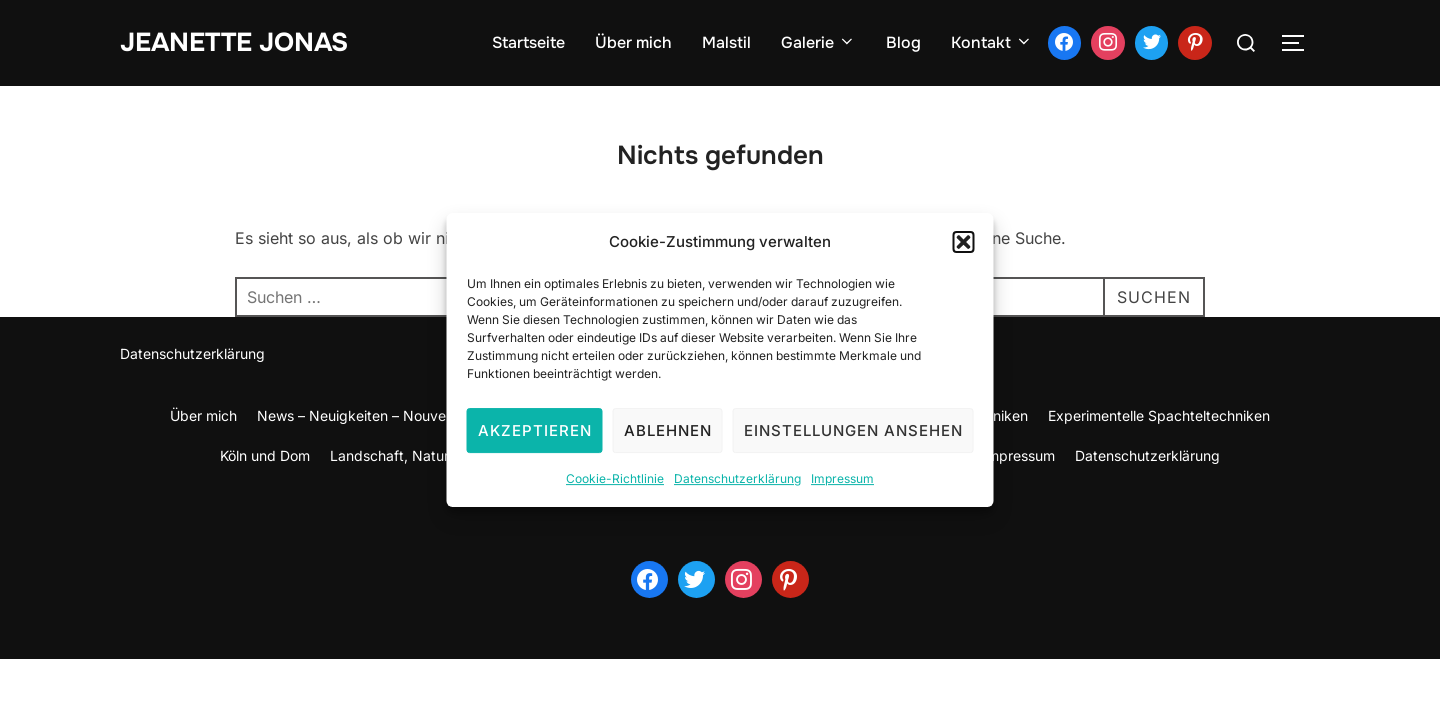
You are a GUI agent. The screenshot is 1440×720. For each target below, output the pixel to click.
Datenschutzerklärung (737, 490)
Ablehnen (668, 442)
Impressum (842, 490)
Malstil (726, 42)
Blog (903, 42)
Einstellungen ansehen (853, 442)
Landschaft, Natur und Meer (423, 455)
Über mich (633, 42)
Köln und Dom (265, 455)
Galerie (818, 42)
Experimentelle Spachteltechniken (1159, 415)
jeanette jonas (234, 42)
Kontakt (992, 42)
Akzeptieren (535, 442)
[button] (964, 254)
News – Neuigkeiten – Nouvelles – (367, 415)
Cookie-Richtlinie (615, 490)
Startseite (528, 42)
